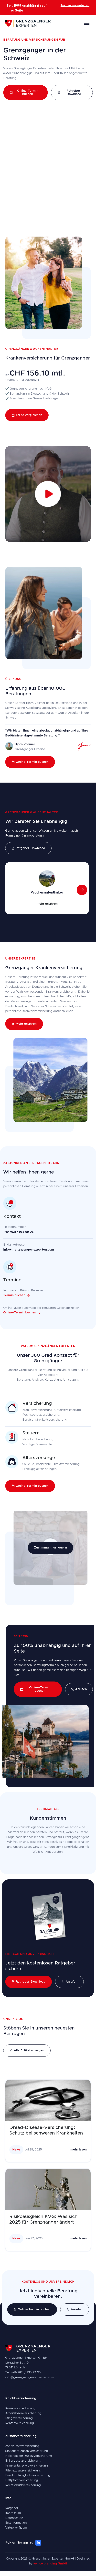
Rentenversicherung (19, 2423)
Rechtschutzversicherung (23, 2485)
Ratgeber (11, 2508)
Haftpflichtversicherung (21, 2480)
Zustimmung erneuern (50, 1547)
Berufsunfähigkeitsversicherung (27, 2475)
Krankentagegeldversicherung (26, 2465)
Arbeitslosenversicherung (23, 2413)
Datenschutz (14, 2518)
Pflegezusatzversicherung (23, 2470)
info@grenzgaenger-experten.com (28, 1249)
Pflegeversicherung (19, 2418)
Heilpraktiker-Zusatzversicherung (28, 2456)
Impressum (13, 2513)
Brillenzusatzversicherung (23, 2460)
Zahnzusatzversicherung (22, 2446)
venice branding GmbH (50, 2563)
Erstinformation (16, 2522)
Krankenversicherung (20, 2408)
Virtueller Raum (16, 2527)
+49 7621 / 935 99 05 (18, 1231)
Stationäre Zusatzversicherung (26, 2451)
